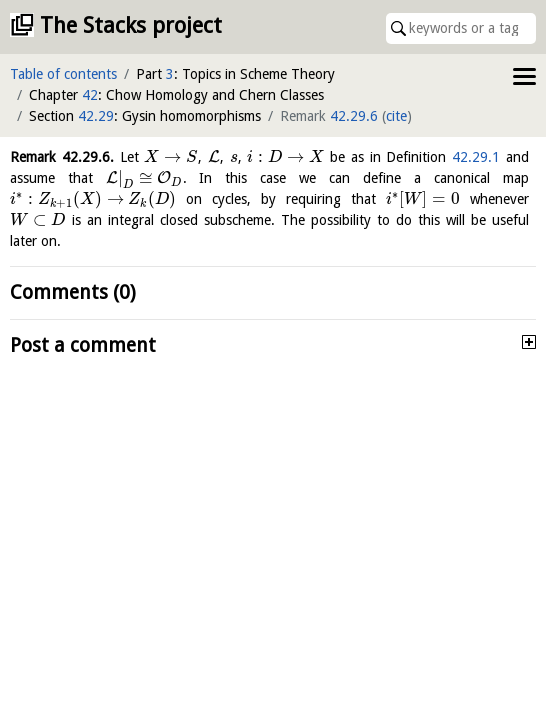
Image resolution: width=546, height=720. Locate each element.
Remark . (62, 157)
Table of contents (63, 74)
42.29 (96, 116)
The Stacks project (131, 25)
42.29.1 (476, 157)
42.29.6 (354, 116)
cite (396, 116)
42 (90, 95)
